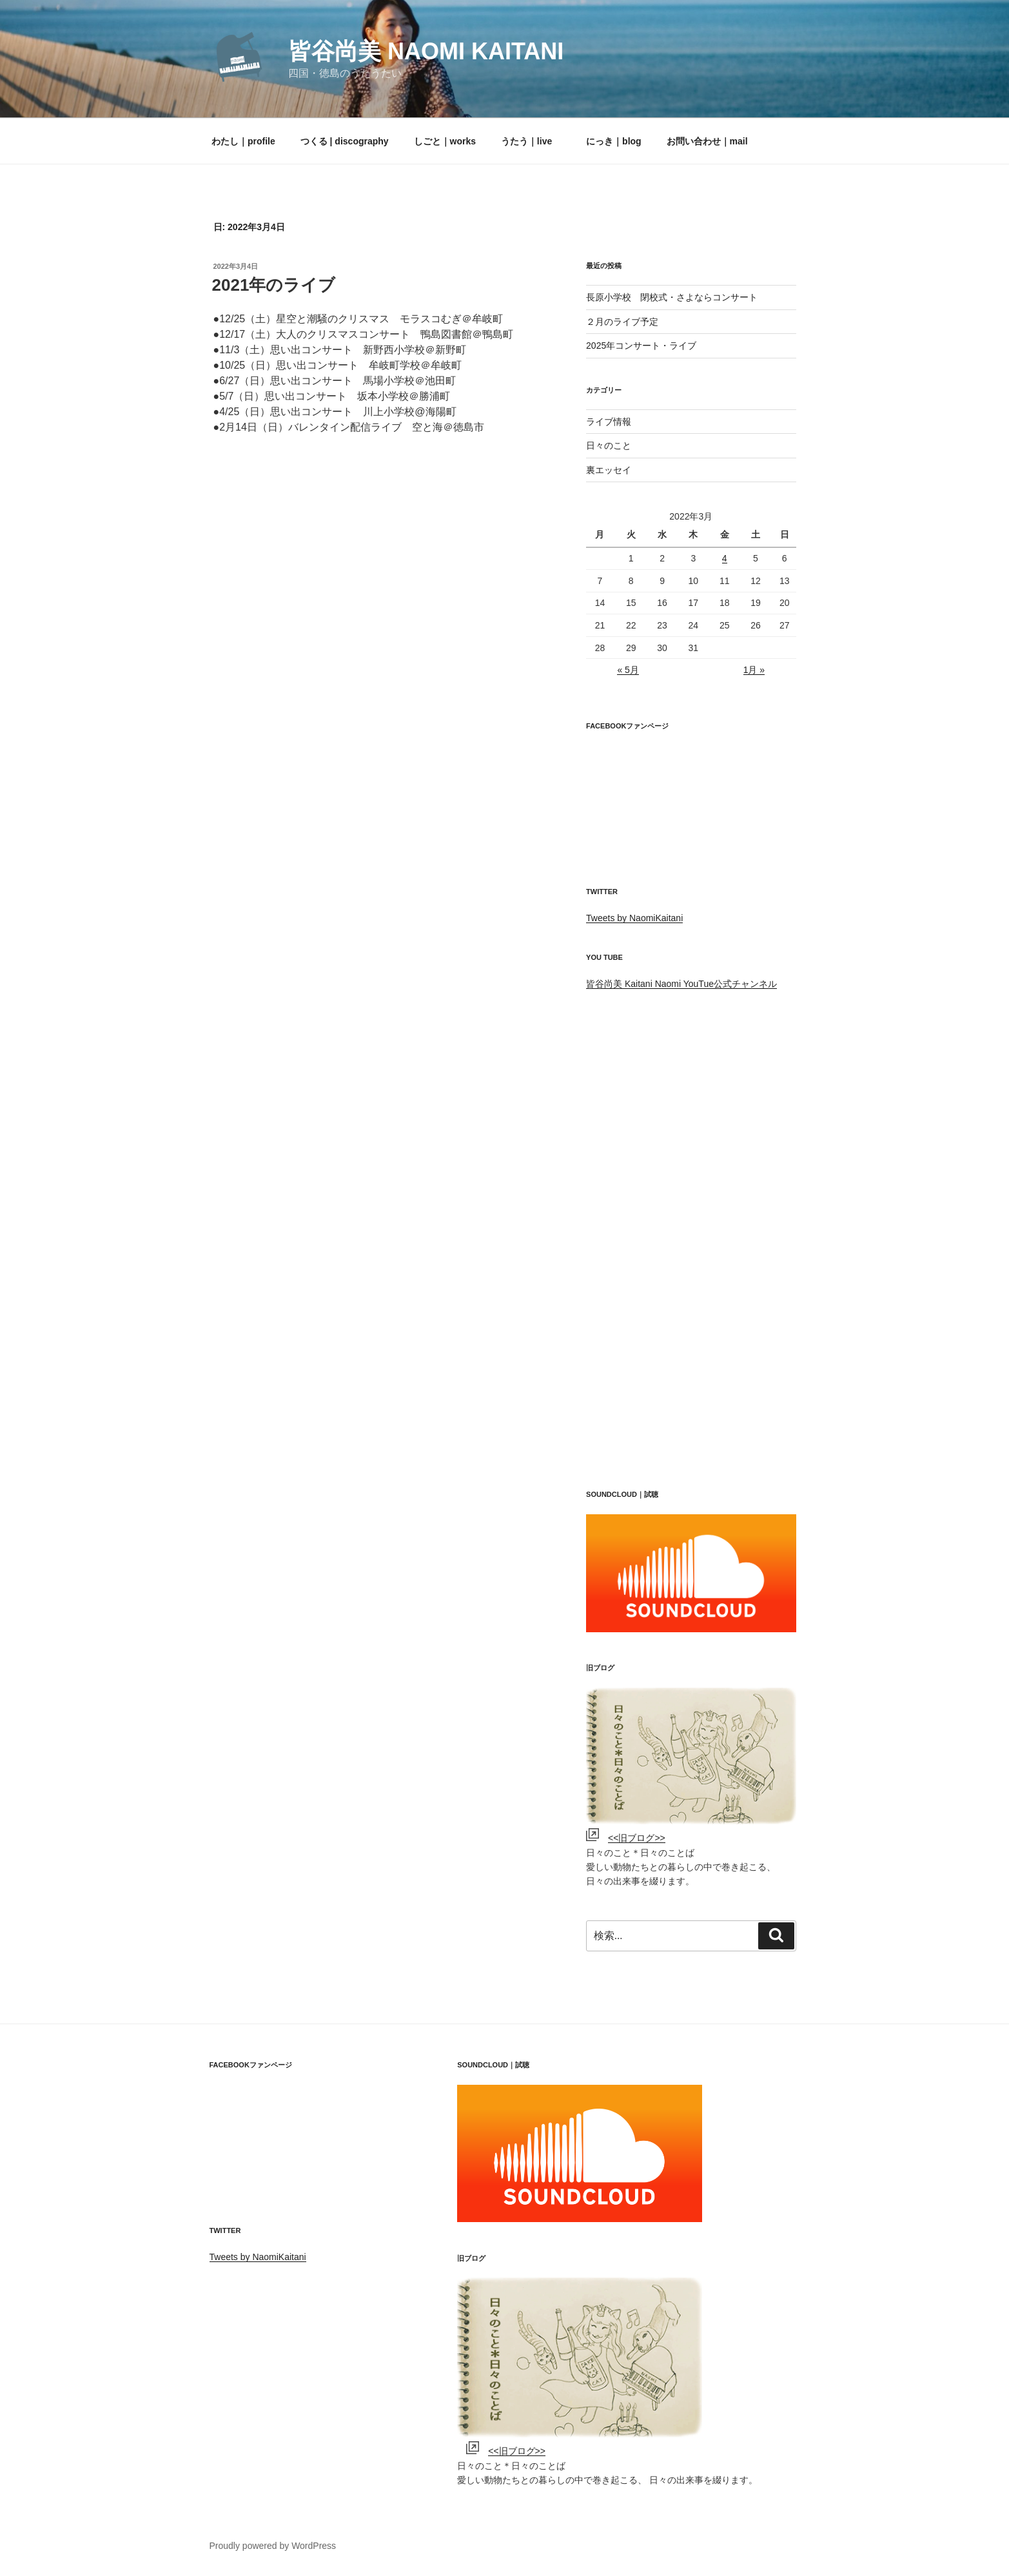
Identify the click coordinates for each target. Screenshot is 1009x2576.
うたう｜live (526, 141)
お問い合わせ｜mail (707, 141)
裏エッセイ (608, 470)
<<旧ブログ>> (636, 1838)
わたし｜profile (243, 141)
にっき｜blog (609, 141)
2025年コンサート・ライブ (641, 345)
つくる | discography (344, 141)
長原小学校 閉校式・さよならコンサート (672, 297)
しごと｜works (445, 141)
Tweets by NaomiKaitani (634, 918)
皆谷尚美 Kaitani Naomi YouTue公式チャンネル (681, 984)
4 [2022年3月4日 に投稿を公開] (724, 558)
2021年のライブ (274, 285)
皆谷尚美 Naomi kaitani (425, 51)
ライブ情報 (608, 421)
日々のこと (608, 445)
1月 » (754, 670)
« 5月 (627, 670)
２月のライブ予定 (622, 322)
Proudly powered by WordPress (273, 2546)
